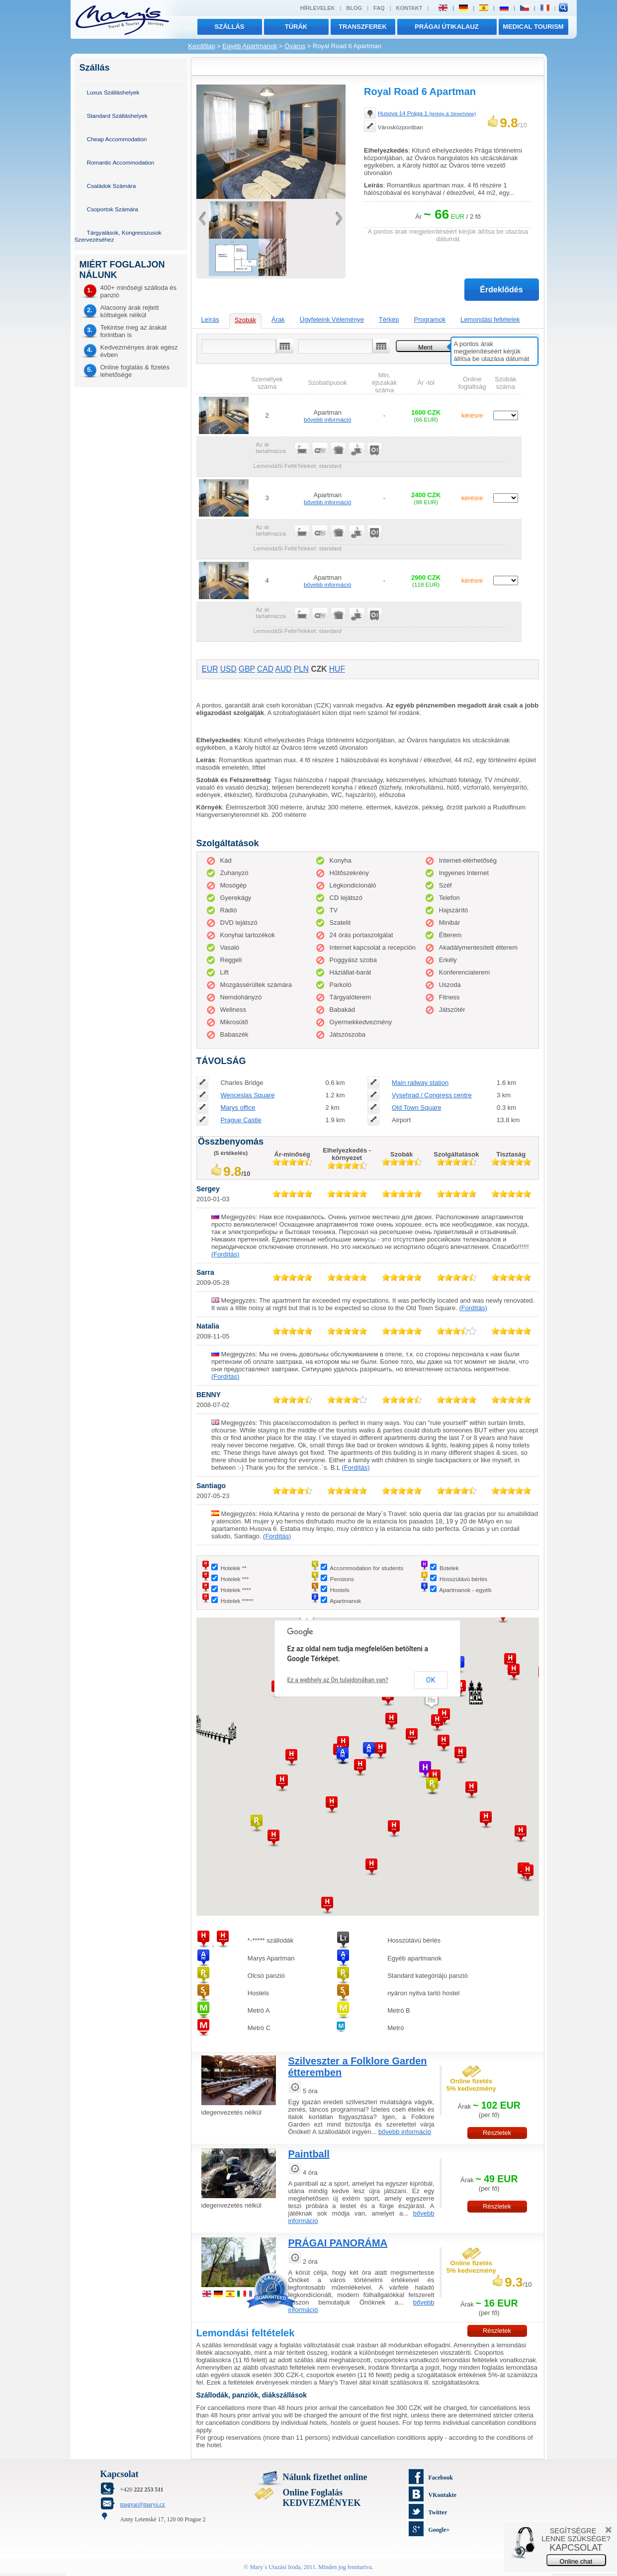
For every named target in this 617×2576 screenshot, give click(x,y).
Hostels (340, 1590)
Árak (278, 319)
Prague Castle (240, 1120)
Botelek (449, 1568)
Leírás (210, 319)
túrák (296, 26)
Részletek (497, 2132)
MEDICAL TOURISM (533, 26)
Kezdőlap (201, 46)
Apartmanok (345, 1601)
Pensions (342, 1579)
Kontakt (409, 8)
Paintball (309, 2153)
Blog (354, 8)
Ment (425, 347)
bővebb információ (328, 419)
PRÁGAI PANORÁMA (338, 2242)
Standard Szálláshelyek (117, 115)
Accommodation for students (366, 1568)
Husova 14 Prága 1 (427, 113)
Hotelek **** (236, 1590)
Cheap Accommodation (117, 139)
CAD (265, 669)
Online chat (576, 2561)
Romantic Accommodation (121, 162)
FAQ (379, 8)
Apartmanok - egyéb (465, 1590)
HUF (337, 669)
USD (228, 669)
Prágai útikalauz (447, 26)
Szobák (245, 320)
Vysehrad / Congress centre (432, 1095)
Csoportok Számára (112, 209)
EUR (210, 669)
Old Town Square (416, 1107)
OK (430, 1680)
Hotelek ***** (237, 1601)
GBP (247, 669)
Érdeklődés (501, 289)
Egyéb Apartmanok (250, 46)
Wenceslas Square (247, 1095)
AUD (283, 669)
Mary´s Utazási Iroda (275, 2567)
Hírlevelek (317, 8)
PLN (301, 669)
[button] (432, 1699)
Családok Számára (111, 185)
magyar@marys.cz (142, 2504)
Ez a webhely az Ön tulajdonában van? (337, 1680)
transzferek (363, 26)
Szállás (230, 26)
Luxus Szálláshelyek (113, 92)
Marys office (237, 1107)
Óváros (294, 46)
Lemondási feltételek (490, 319)
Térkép (389, 319)
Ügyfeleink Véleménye (332, 319)
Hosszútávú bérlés (463, 1579)
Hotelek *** (235, 1579)
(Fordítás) (225, 1254)
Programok (430, 319)
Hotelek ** (234, 1568)
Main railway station (420, 1082)
